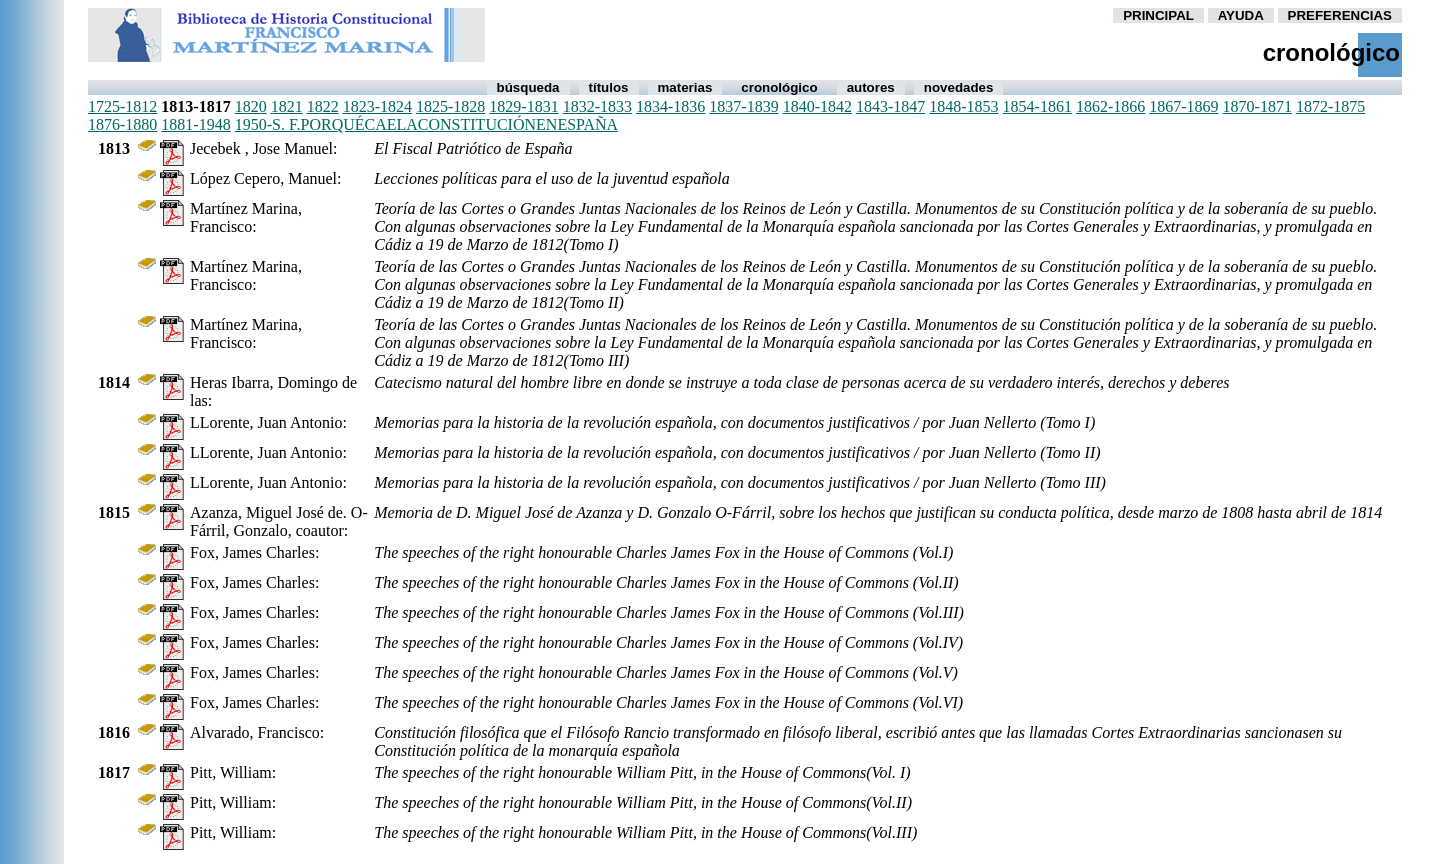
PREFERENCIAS (1340, 15)
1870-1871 (1257, 106)
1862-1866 (1110, 106)
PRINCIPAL (1158, 15)
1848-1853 (963, 106)
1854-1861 (1037, 106)
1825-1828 (450, 106)
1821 (287, 106)
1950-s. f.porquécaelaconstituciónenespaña (427, 124)
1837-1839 (743, 106)
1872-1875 (1330, 106)
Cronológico (779, 87)
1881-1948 (195, 124)
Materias (685, 87)
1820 (251, 106)
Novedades (959, 87)
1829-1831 (523, 106)
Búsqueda (528, 87)
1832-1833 (597, 106)
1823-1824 (377, 106)
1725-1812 (122, 106)
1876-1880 (122, 124)
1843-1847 (890, 106)
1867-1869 (1183, 106)
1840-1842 (817, 106)
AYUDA (1241, 15)
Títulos (609, 87)
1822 (323, 106)
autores (871, 87)
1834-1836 (670, 106)
